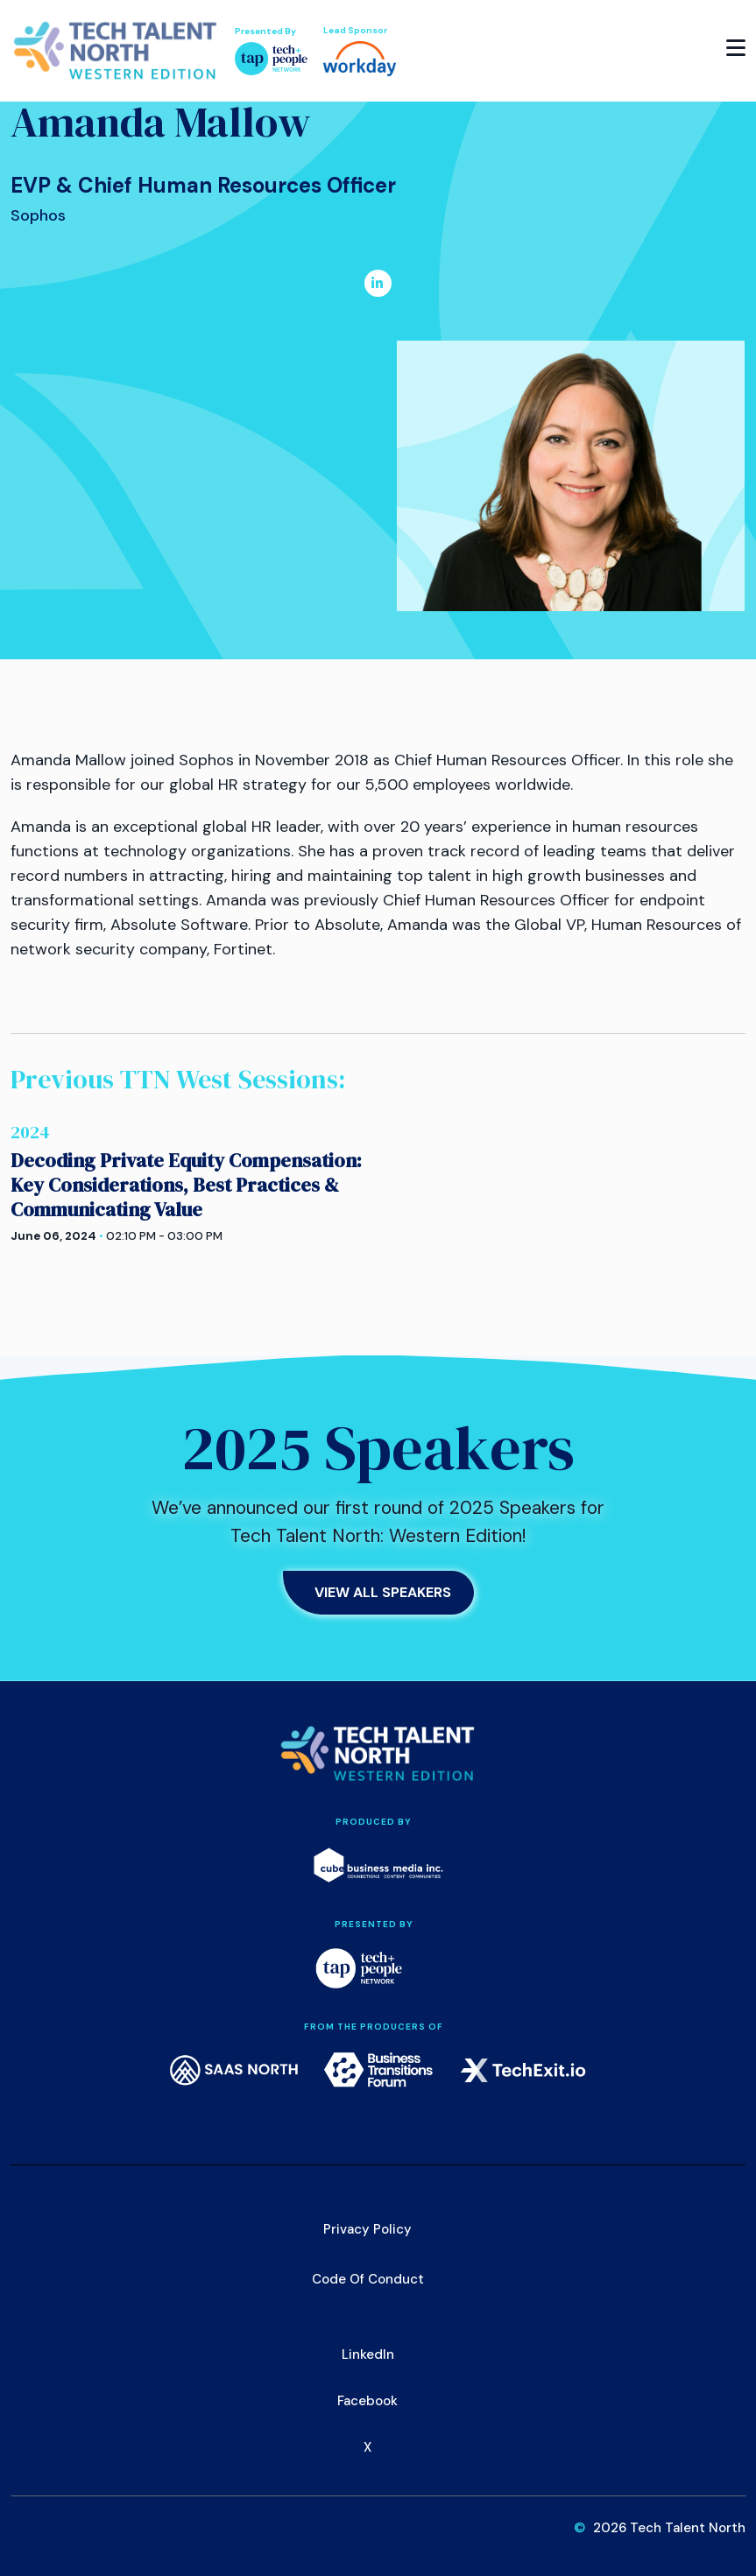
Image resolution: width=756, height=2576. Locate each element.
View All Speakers (382, 1592)
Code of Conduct (368, 2279)
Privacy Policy (367, 2229)
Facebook (367, 2401)
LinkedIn (368, 2354)
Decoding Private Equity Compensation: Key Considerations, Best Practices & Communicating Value (186, 1184)
